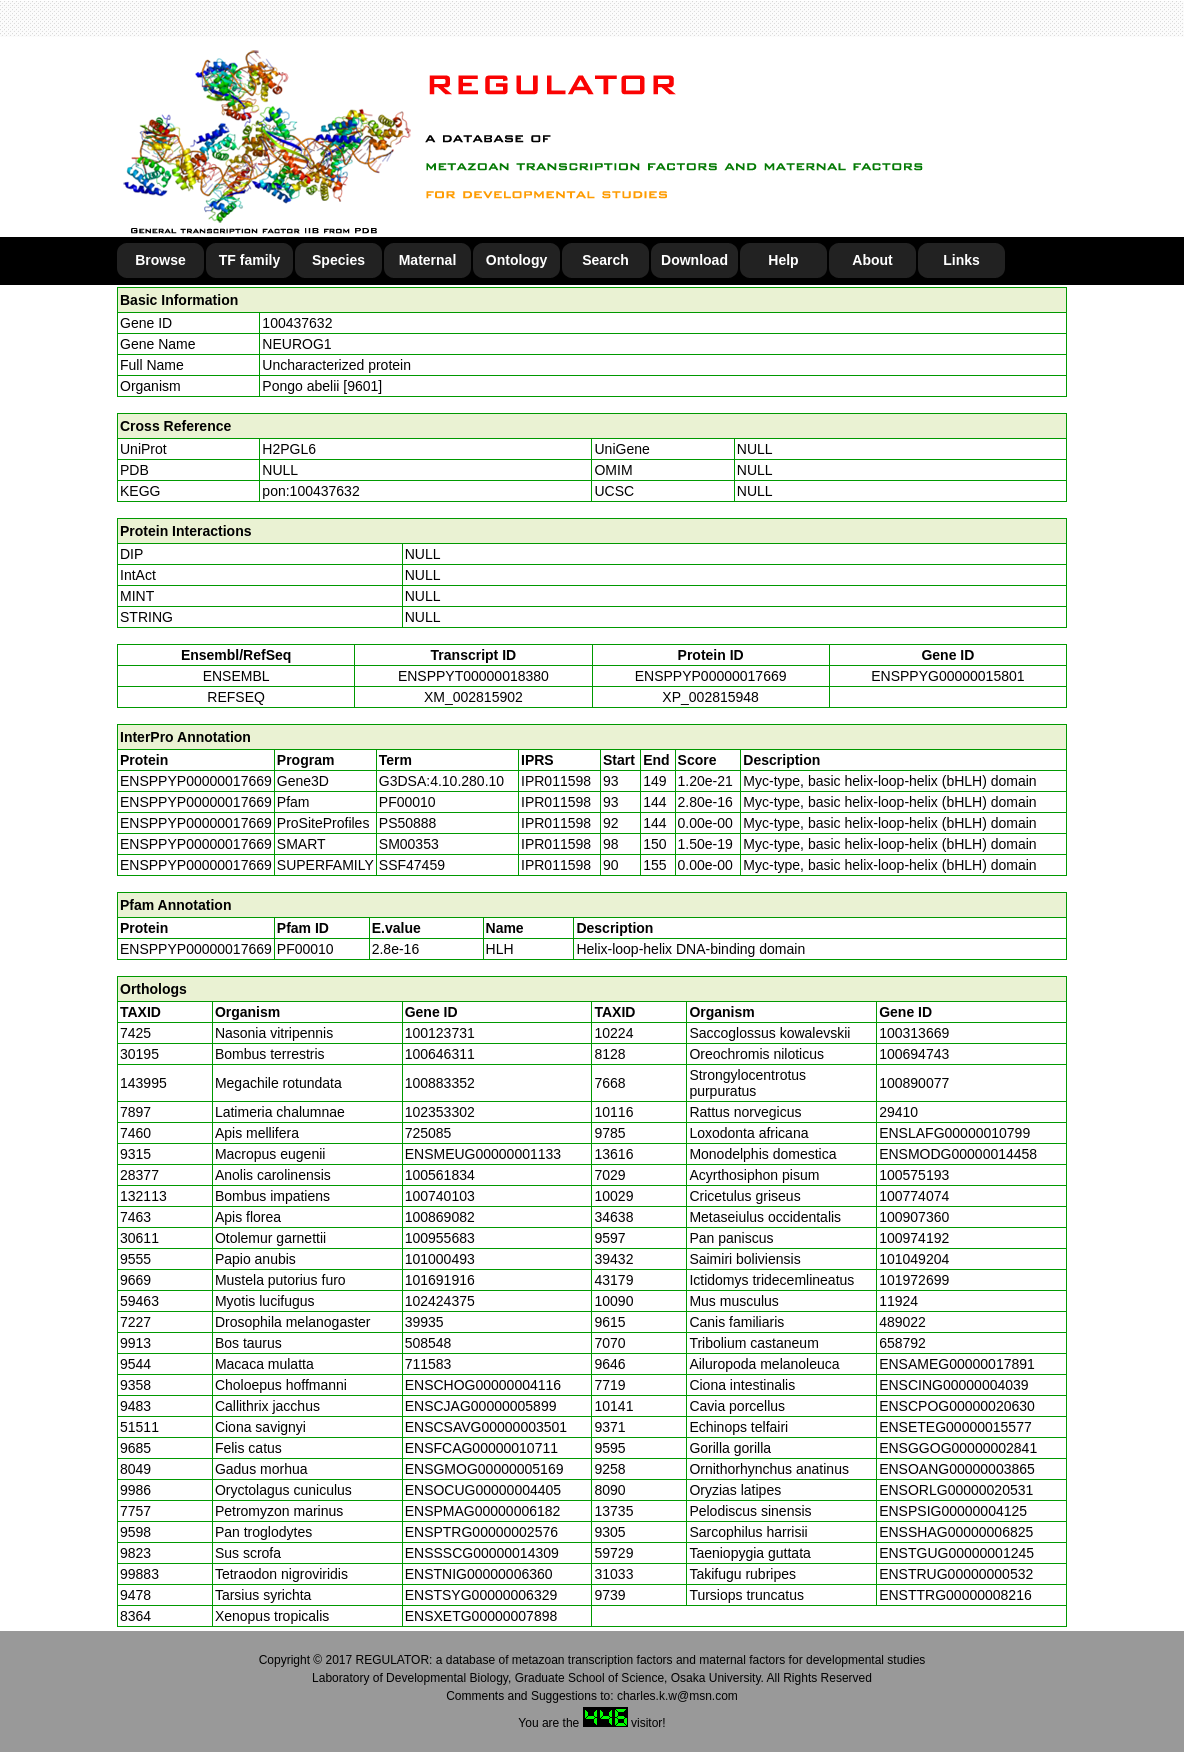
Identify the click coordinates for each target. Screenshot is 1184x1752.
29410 (898, 1112)
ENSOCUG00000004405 (483, 1490)
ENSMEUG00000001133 (483, 1154)
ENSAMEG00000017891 (957, 1364)
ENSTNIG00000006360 (479, 1574)
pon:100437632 (310, 491)
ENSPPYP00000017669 (711, 676)
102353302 (440, 1112)
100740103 (440, 1196)
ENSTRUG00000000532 (956, 1574)
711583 (428, 1364)
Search (605, 260)
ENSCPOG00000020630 (957, 1406)
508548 (428, 1343)
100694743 (914, 1054)
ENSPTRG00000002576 (481, 1532)
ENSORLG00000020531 (956, 1490)
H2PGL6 (289, 449)
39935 (424, 1322)
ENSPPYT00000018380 (473, 676)
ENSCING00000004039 (953, 1385)
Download (694, 260)
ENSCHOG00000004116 (483, 1385)
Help (783, 260)
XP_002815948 (710, 697)
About (872, 260)
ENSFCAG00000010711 (481, 1448)
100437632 (297, 323)
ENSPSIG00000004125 (953, 1511)
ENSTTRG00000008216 (955, 1595)
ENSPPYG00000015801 (947, 676)
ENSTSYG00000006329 (481, 1595)
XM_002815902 (473, 697)
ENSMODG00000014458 (958, 1154)
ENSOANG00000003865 (957, 1469)
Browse (160, 260)
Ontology (516, 260)
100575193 (914, 1175)
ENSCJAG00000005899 (481, 1406)
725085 (428, 1133)
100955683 (440, 1238)
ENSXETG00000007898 (481, 1616)
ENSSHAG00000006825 (956, 1532)
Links (961, 260)
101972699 (914, 1280)
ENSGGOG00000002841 (958, 1448)
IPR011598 (556, 781)
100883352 (440, 1083)
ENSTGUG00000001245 (956, 1553)
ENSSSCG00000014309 (482, 1553)
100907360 (914, 1217)
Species (338, 260)
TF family (249, 260)
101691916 (440, 1280)
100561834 (440, 1175)
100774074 (914, 1196)
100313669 (914, 1033)
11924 (898, 1301)
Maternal (428, 260)
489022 (902, 1322)
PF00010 (305, 949)
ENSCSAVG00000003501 (486, 1427)
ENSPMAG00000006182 (483, 1511)
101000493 (440, 1259)
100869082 (440, 1217)
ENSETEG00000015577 (955, 1427)
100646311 (440, 1054)
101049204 (914, 1259)
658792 (902, 1343)
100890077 (914, 1083)
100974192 (914, 1238)
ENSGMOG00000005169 (484, 1469)
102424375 (440, 1301)
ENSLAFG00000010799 (954, 1133)
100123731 (440, 1033)
